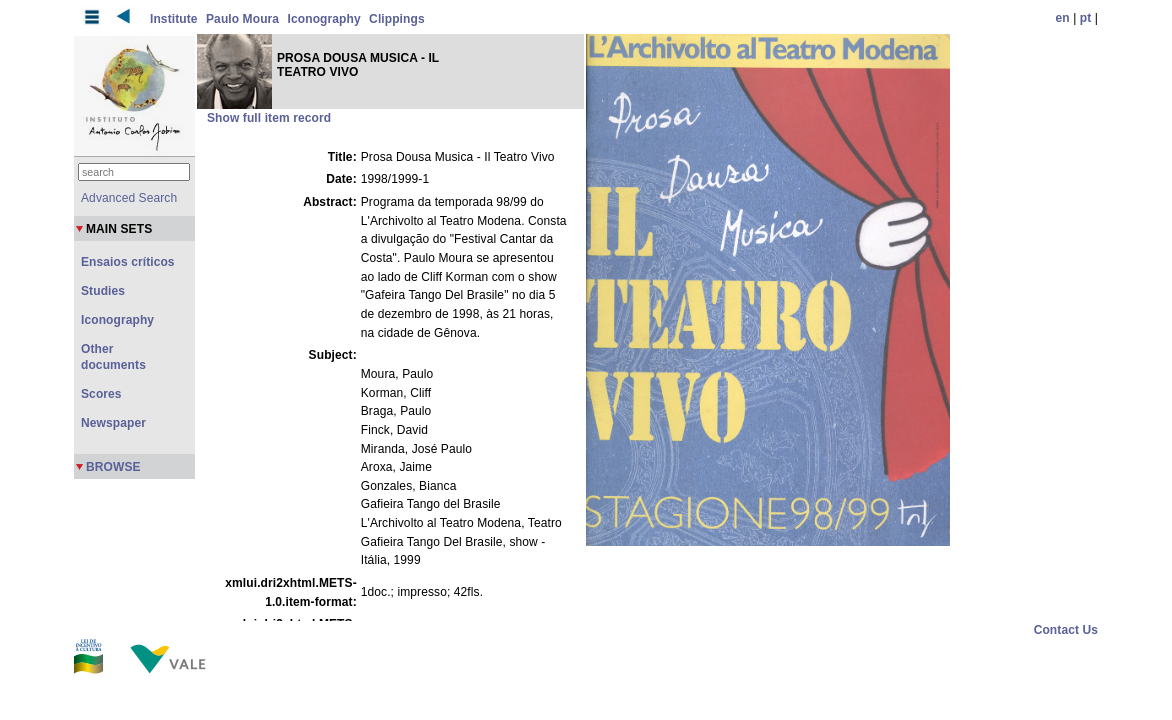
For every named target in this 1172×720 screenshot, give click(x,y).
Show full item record (269, 118)
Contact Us (1066, 630)
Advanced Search (129, 198)
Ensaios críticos (128, 262)
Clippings (397, 19)
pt (1086, 18)
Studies (103, 291)
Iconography (324, 19)
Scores (101, 394)
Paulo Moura (242, 19)
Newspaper (113, 423)
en (1063, 18)
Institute (174, 19)
